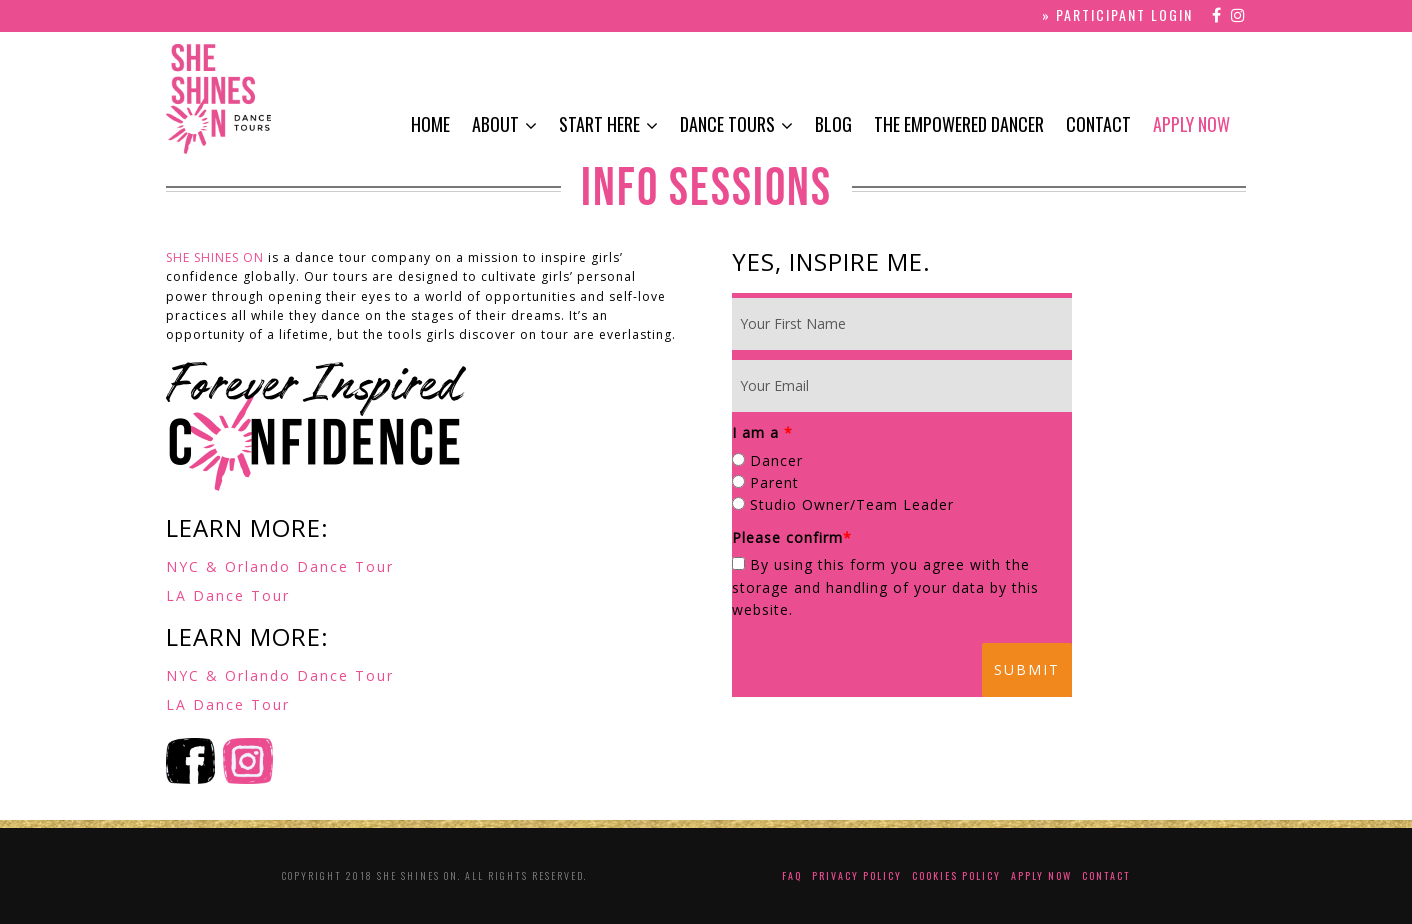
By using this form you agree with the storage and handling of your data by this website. (885, 587)
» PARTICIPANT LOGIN (1117, 14)
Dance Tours (727, 124)
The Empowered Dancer (959, 124)
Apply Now (1191, 124)
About (495, 124)
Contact (1098, 124)
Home (430, 124)
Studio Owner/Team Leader (852, 504)
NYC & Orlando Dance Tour (280, 566)
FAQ (792, 875)
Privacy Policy (857, 875)
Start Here (599, 124)
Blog (833, 124)
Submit (1027, 669)
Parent (774, 482)
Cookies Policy (956, 875)
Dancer (776, 460)
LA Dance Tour (228, 595)
